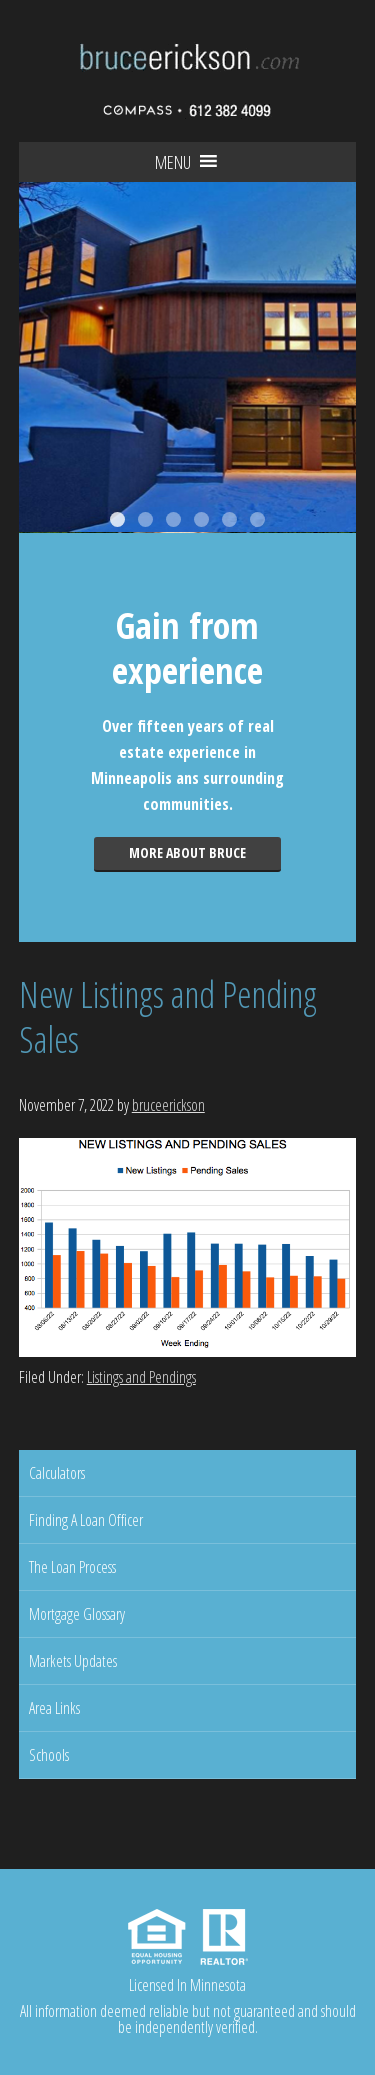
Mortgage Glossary (77, 1614)
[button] (173, 162)
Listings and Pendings (141, 1377)
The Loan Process (72, 1567)
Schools (49, 1755)
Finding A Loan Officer (86, 1520)
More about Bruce (187, 852)
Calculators (57, 1473)
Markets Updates (73, 1661)
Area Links (54, 1708)
